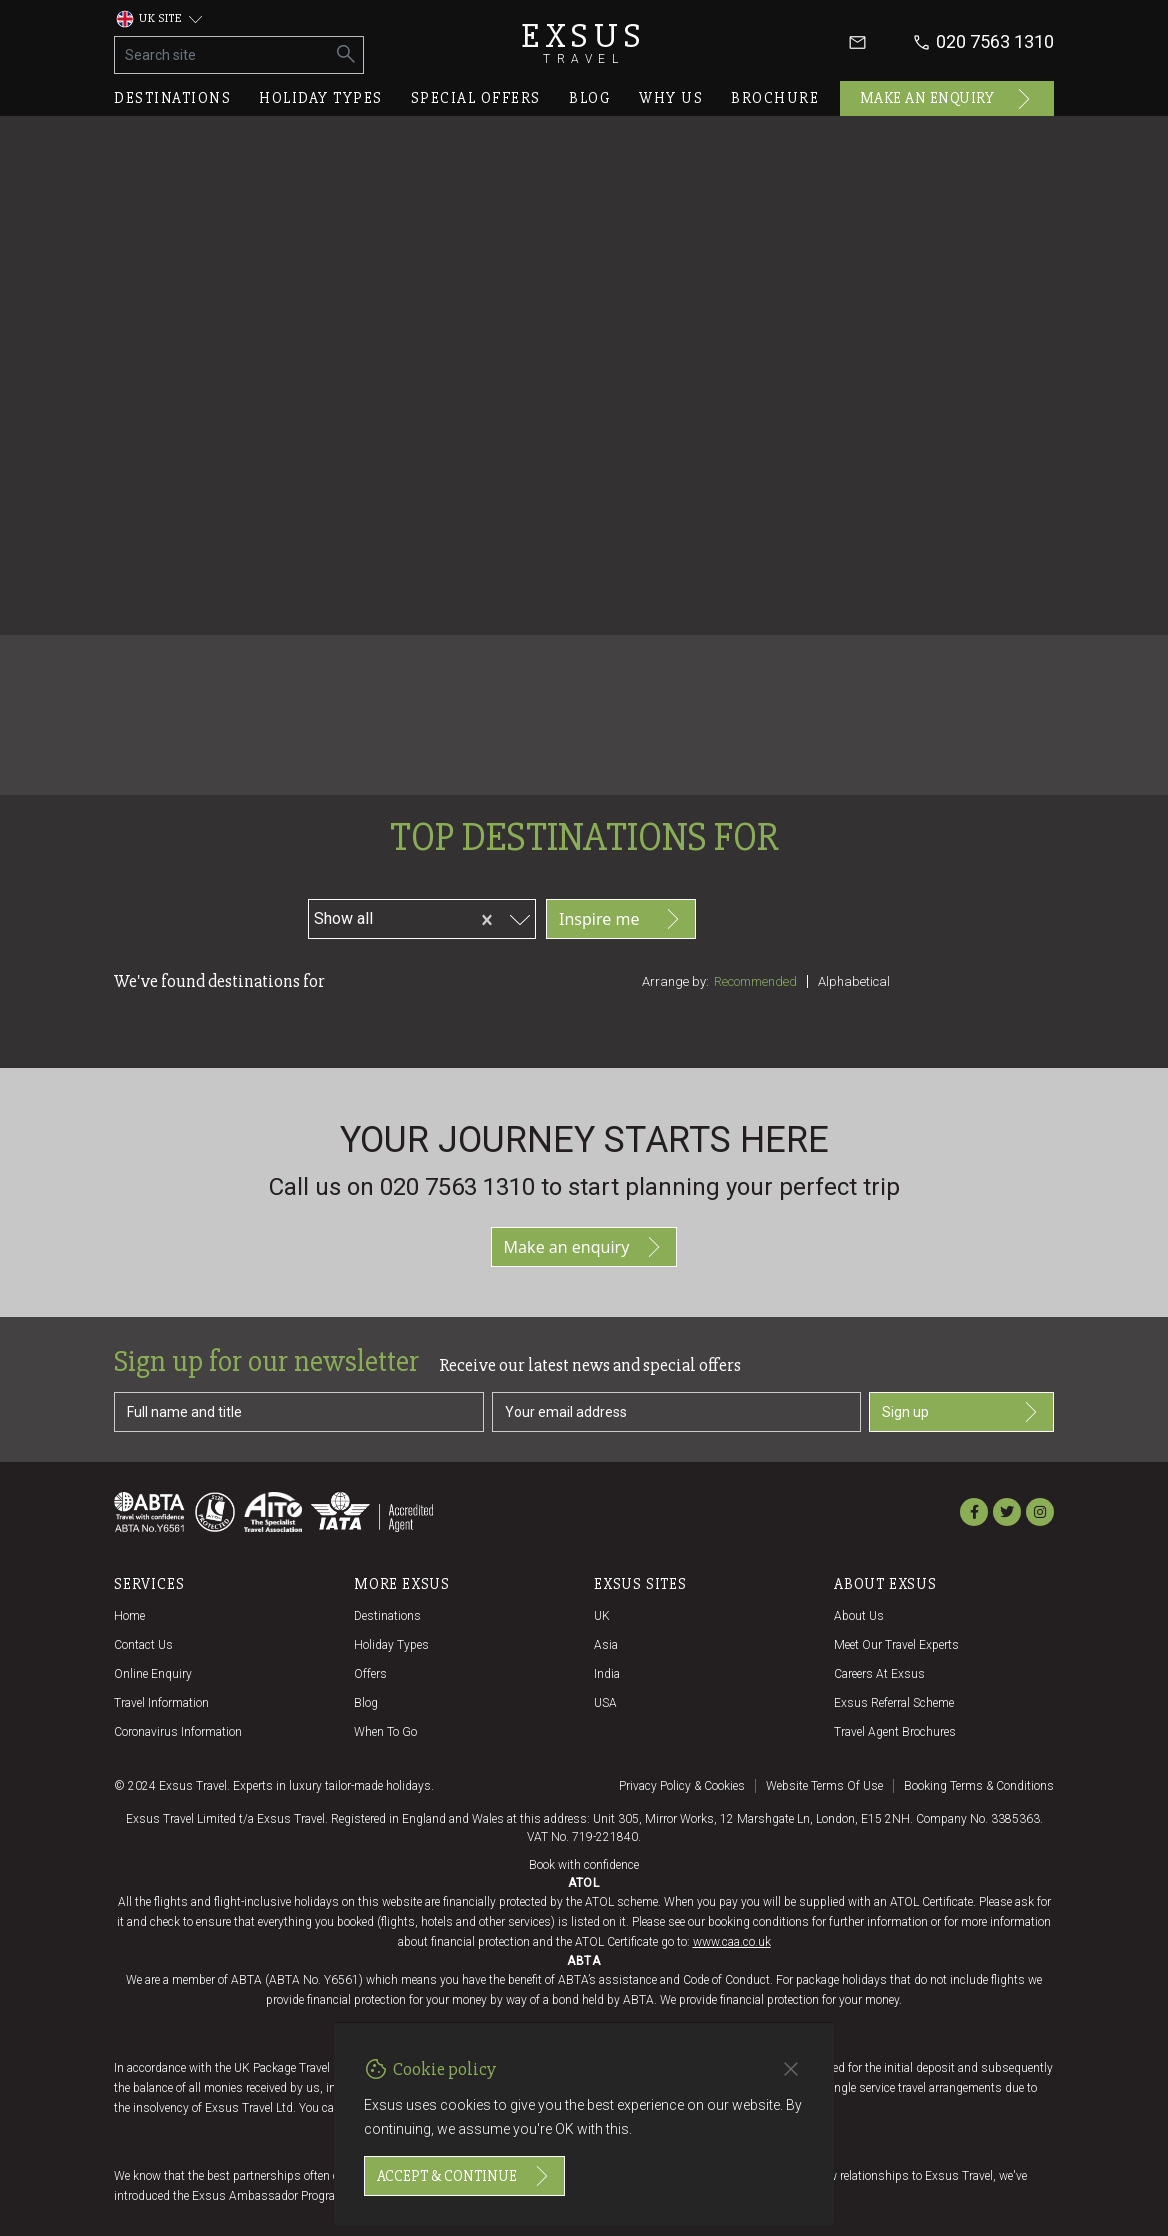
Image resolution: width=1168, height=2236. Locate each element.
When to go (385, 1732)
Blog (590, 98)
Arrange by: (675, 981)
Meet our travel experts (896, 1645)
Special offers (476, 98)
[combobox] (421, 916)
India (607, 1674)
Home (129, 1616)
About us (859, 1616)
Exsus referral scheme (894, 1703)
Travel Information (161, 1703)
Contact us (143, 1645)
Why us (671, 98)
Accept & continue (464, 2176)
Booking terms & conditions (979, 1786)
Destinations (172, 98)
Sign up (961, 1412)
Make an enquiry (947, 99)
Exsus (584, 42)
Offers (370, 1674)
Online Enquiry (153, 1674)
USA (605, 1703)
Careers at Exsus (879, 1674)
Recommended (755, 981)
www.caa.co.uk (732, 1942)
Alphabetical (854, 981)
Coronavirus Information (178, 1732)
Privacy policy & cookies (682, 1786)
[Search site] (222, 55)
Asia (606, 1645)
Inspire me (621, 919)
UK (602, 1616)
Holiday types (321, 98)
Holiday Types (391, 1645)
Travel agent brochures (895, 1732)
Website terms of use (824, 1786)
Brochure (775, 98)
